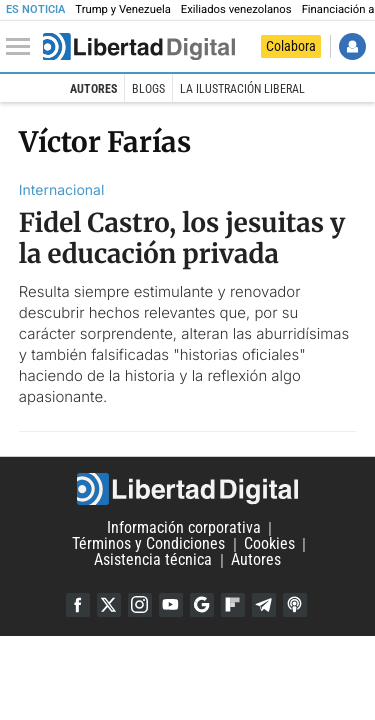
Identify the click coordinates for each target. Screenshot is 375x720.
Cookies (269, 544)
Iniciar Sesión (352, 46)
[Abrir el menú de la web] (23, 47)
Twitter (109, 605)
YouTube (171, 605)
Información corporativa (184, 528)
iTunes (295, 605)
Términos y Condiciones (148, 544)
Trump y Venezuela (122, 9)
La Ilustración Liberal (242, 89)
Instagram (140, 605)
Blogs (148, 89)
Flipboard (233, 605)
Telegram (264, 605)
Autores (93, 89)
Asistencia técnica (153, 560)
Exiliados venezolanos (236, 9)
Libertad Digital (187, 489)
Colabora (291, 46)
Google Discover (202, 605)
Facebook (78, 605)
